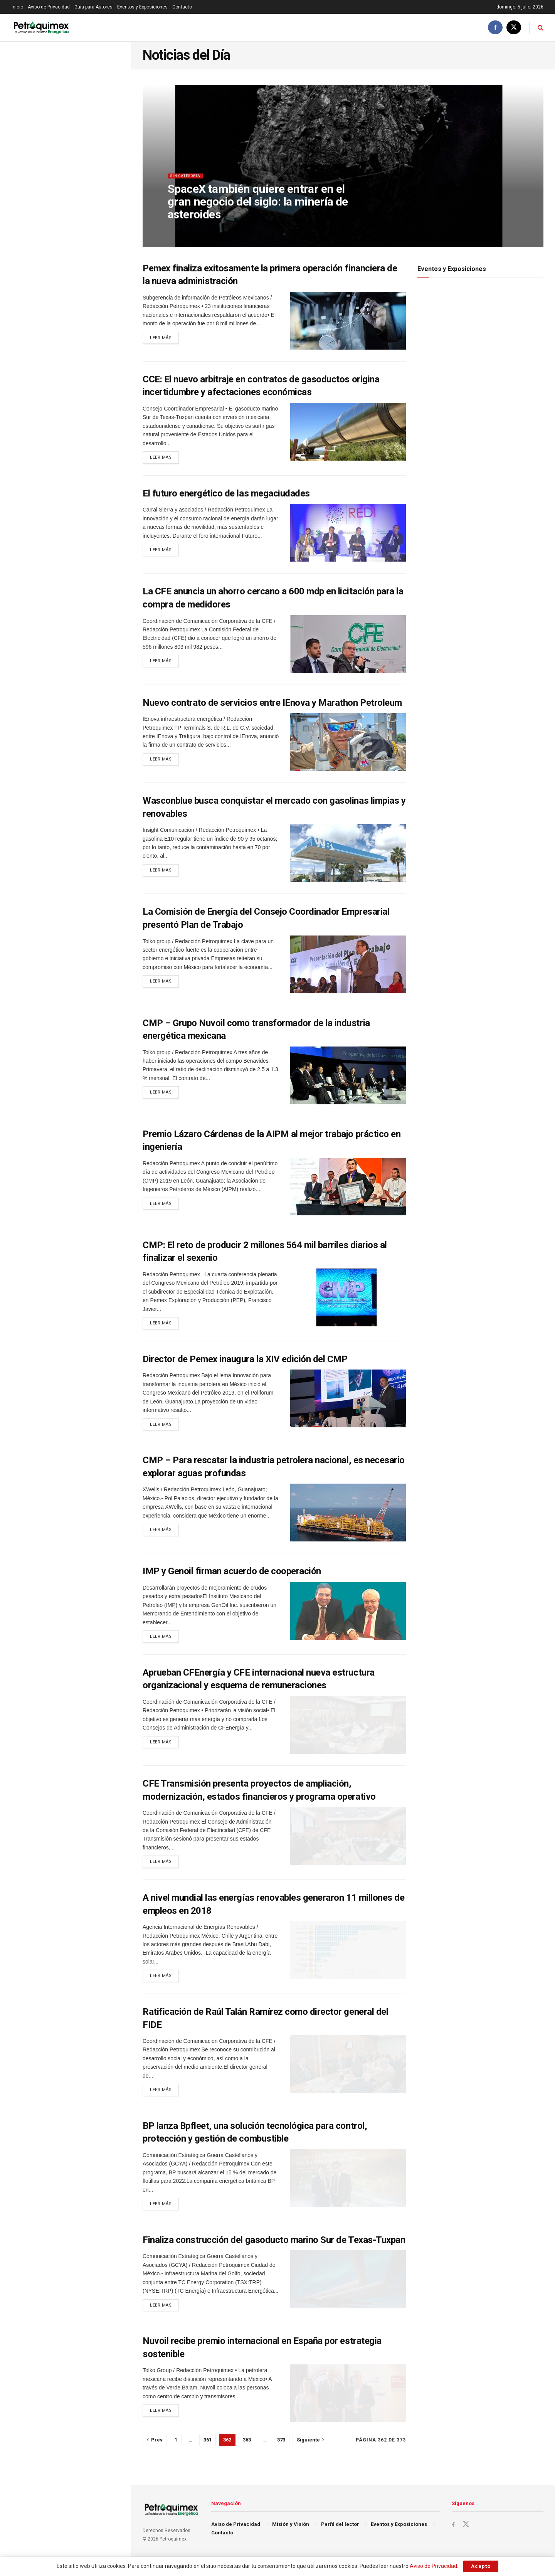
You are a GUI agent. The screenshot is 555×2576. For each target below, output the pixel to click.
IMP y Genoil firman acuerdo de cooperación (232, 1577)
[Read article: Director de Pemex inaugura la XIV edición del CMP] (348, 1402)
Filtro (113, 49)
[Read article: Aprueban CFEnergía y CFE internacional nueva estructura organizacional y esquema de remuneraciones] (348, 1732)
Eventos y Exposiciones (142, 7)
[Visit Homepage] (41, 27)
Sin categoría (188, 183)
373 (281, 2456)
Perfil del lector (340, 2540)
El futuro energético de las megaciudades (226, 495)
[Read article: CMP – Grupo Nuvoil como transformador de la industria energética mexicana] (348, 1077)
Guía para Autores (93, 7)
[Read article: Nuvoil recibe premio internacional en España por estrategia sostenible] (348, 2410)
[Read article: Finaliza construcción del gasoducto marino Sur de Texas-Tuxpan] (348, 2294)
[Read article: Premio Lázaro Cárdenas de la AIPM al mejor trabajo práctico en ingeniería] (348, 1188)
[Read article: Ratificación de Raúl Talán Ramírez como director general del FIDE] (348, 2075)
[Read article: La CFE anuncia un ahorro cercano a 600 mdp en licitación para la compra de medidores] (348, 646)
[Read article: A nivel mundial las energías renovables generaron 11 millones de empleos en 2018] (348, 1959)
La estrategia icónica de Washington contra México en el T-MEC (81, 185)
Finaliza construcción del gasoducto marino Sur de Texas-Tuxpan (274, 2254)
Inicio (17, 7)
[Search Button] (540, 27)
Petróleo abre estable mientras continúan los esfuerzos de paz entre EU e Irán (78, 145)
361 (208, 2456)
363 (247, 2456)
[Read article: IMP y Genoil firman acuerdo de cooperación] (348, 1616)
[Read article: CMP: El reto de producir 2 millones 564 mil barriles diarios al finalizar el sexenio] (348, 1299)
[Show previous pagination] (155, 2456)
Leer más (164, 339)
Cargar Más (65, 594)
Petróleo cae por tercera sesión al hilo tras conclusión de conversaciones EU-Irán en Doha (81, 432)
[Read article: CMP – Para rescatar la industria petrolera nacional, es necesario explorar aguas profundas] (348, 1518)
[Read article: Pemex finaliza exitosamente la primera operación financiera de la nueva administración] (348, 321)
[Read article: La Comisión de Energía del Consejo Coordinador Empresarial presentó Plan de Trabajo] (348, 966)
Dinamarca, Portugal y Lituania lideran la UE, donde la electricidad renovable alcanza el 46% (81, 267)
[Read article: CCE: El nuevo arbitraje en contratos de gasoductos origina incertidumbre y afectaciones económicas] (348, 432)
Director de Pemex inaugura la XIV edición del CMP (245, 1362)
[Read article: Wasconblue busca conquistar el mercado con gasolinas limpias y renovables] (348, 855)
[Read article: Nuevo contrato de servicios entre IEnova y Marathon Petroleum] (348, 744)
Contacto (182, 7)
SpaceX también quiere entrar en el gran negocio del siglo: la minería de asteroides (82, 391)
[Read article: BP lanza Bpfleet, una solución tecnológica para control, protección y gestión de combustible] (348, 2191)
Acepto (481, 2566)
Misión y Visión (290, 2540)
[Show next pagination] (310, 2456)
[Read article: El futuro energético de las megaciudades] (348, 535)
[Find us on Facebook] (495, 27)
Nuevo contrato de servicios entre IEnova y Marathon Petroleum (272, 704)
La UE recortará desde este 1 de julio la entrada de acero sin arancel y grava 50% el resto (79, 556)
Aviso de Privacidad (49, 7)
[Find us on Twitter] (513, 27)
